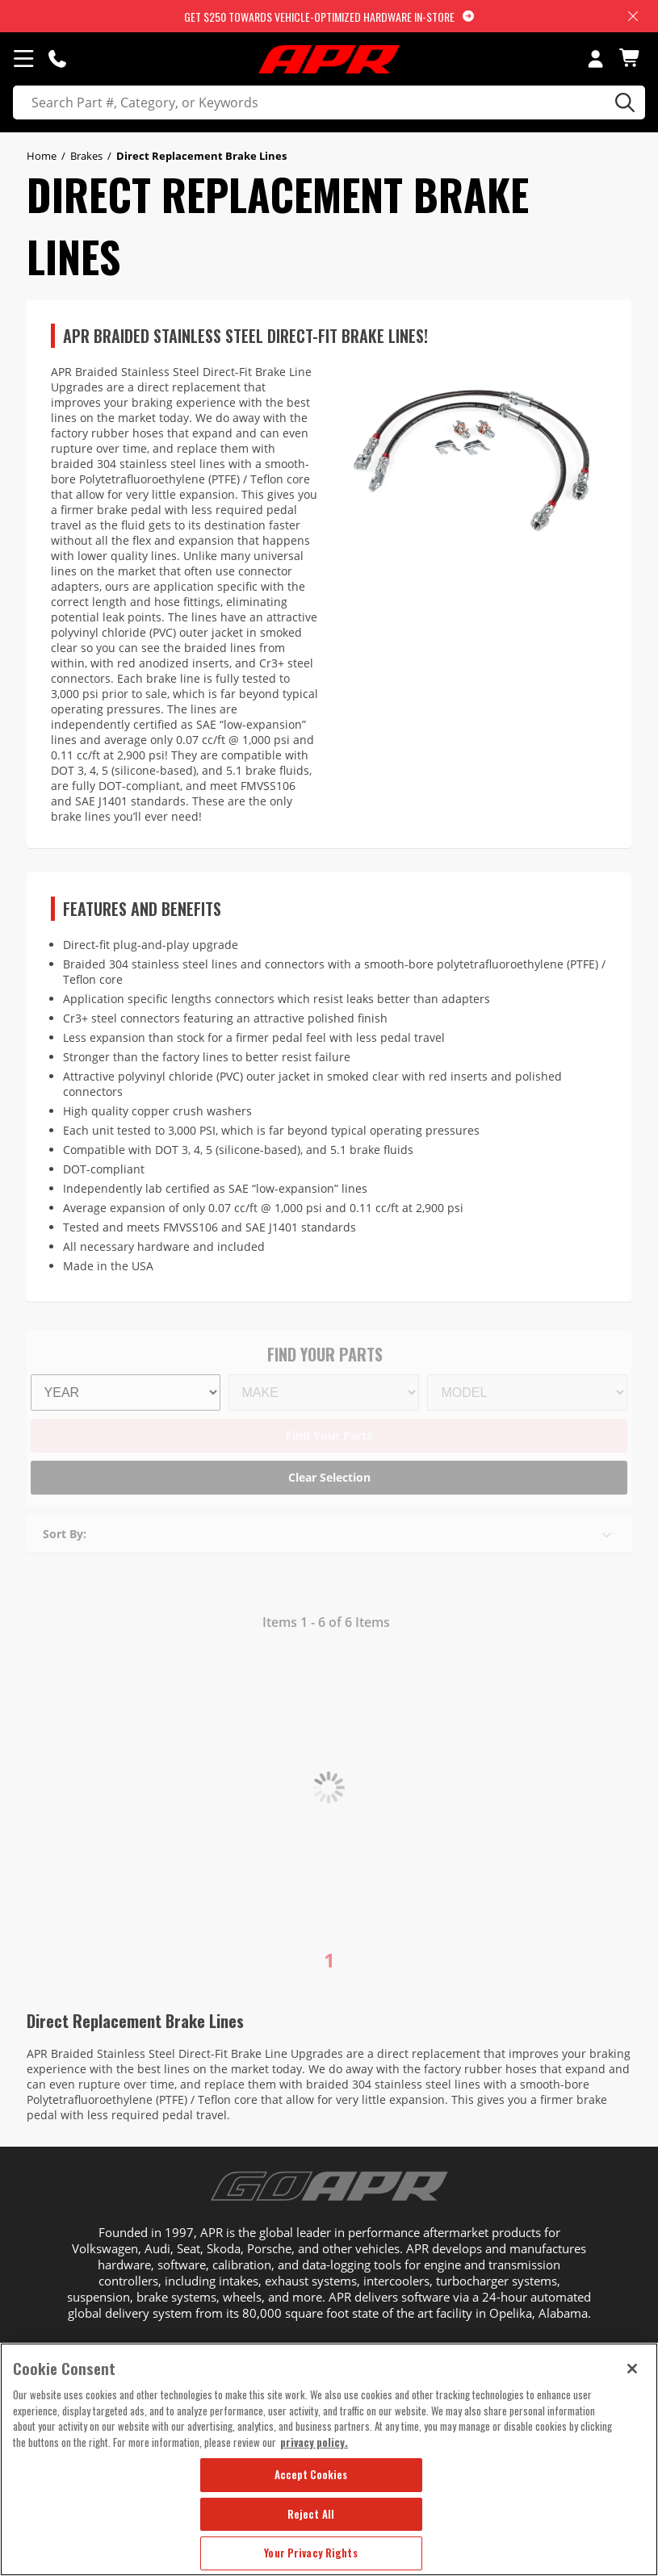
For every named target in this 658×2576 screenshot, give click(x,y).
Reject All (310, 2514)
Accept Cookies (311, 2474)
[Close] (632, 2368)
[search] (329, 102)
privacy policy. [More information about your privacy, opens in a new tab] (314, 2442)
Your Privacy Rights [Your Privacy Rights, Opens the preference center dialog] (310, 2553)
